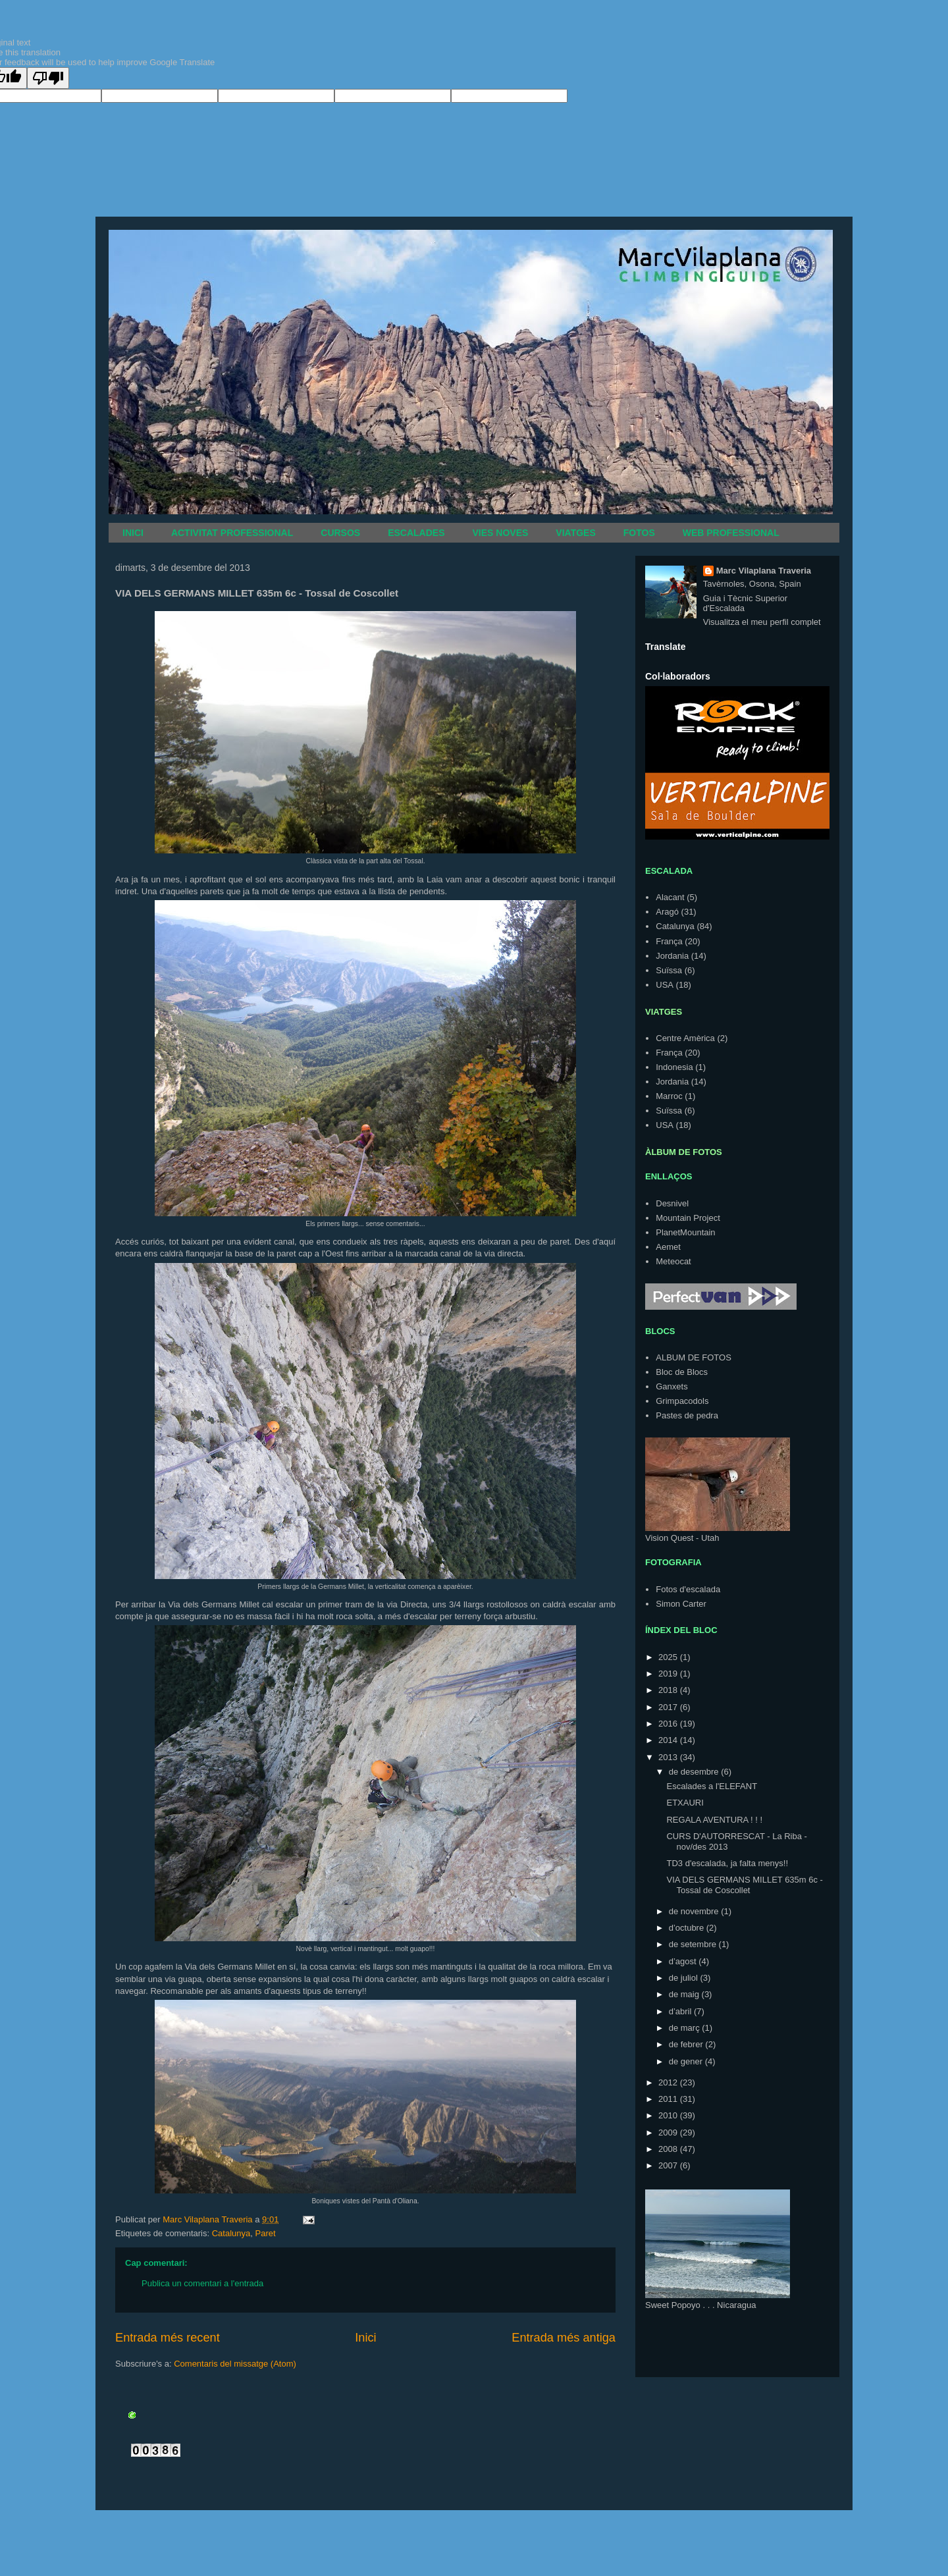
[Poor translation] (48, 78)
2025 (669, 1657)
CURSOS (340, 532)
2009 (669, 2132)
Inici (365, 2337)
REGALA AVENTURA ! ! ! (714, 1820)
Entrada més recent (167, 2337)
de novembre (695, 1911)
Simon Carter (681, 1604)
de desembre (695, 1772)
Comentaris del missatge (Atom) (235, 2364)
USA (664, 985)
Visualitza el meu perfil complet (762, 622)
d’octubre (687, 1928)
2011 (669, 2099)
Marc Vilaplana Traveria (763, 571)
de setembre (694, 1944)
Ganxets (671, 1386)
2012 (669, 2082)
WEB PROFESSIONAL (731, 532)
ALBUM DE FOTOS (693, 1357)
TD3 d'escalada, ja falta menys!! (727, 1863)
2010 (669, 2115)
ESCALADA (669, 871)
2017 (669, 1707)
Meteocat (673, 1261)
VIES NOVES (501, 532)
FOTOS (639, 532)
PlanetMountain (685, 1232)
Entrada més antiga (564, 2337)
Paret (265, 2233)
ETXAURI (684, 1803)
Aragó (667, 912)
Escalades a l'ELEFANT (711, 1786)
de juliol (684, 1978)
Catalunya (231, 2233)
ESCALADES (416, 532)
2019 (669, 1673)
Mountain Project (688, 1218)
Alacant (670, 897)
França (669, 941)
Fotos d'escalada (688, 1589)
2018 (669, 1690)
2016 (669, 1724)
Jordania (672, 956)
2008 (669, 2149)
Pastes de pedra (687, 1415)
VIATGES (575, 532)
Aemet (668, 1247)
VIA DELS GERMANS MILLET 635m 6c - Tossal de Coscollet (744, 1885)
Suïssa (669, 970)
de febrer (687, 2044)
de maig (685, 1994)
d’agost (684, 1961)
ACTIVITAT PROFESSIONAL (232, 532)
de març (685, 2028)
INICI (133, 532)
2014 (669, 1740)
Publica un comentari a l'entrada (202, 2283)
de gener (687, 2061)
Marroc (669, 1096)
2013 (669, 1757)
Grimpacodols (682, 1401)
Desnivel (672, 1203)
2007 (669, 2165)
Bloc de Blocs (682, 1372)
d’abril (681, 2011)
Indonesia (674, 1067)
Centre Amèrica (685, 1038)
